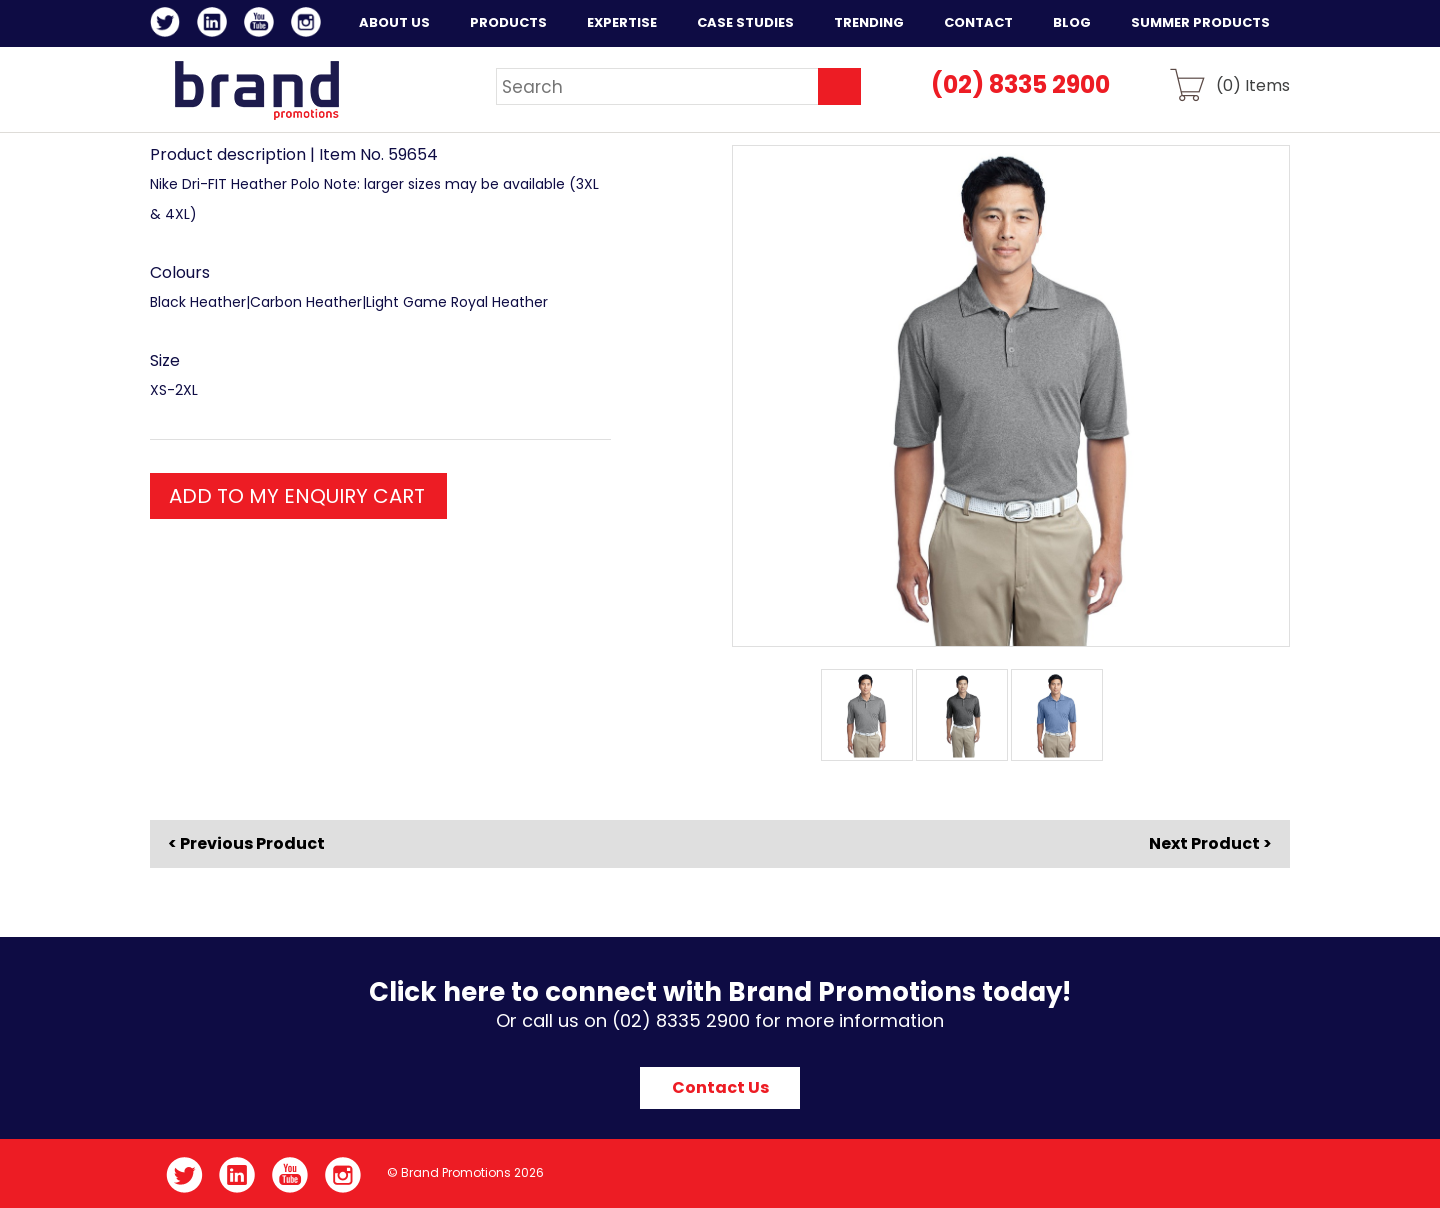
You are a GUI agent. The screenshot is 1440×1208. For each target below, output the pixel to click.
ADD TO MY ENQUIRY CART (297, 496)
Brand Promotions (256, 90)
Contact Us (720, 1087)
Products (508, 22)
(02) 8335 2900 (1020, 84)
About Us (394, 22)
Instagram (309, 25)
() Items (1253, 84)
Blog (1072, 22)
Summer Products (1200, 22)
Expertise (622, 22)
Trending (869, 22)
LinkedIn (215, 25)
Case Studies (745, 22)
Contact (978, 22)
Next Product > (1210, 843)
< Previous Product (246, 844)
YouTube (262, 25)
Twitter (168, 25)
